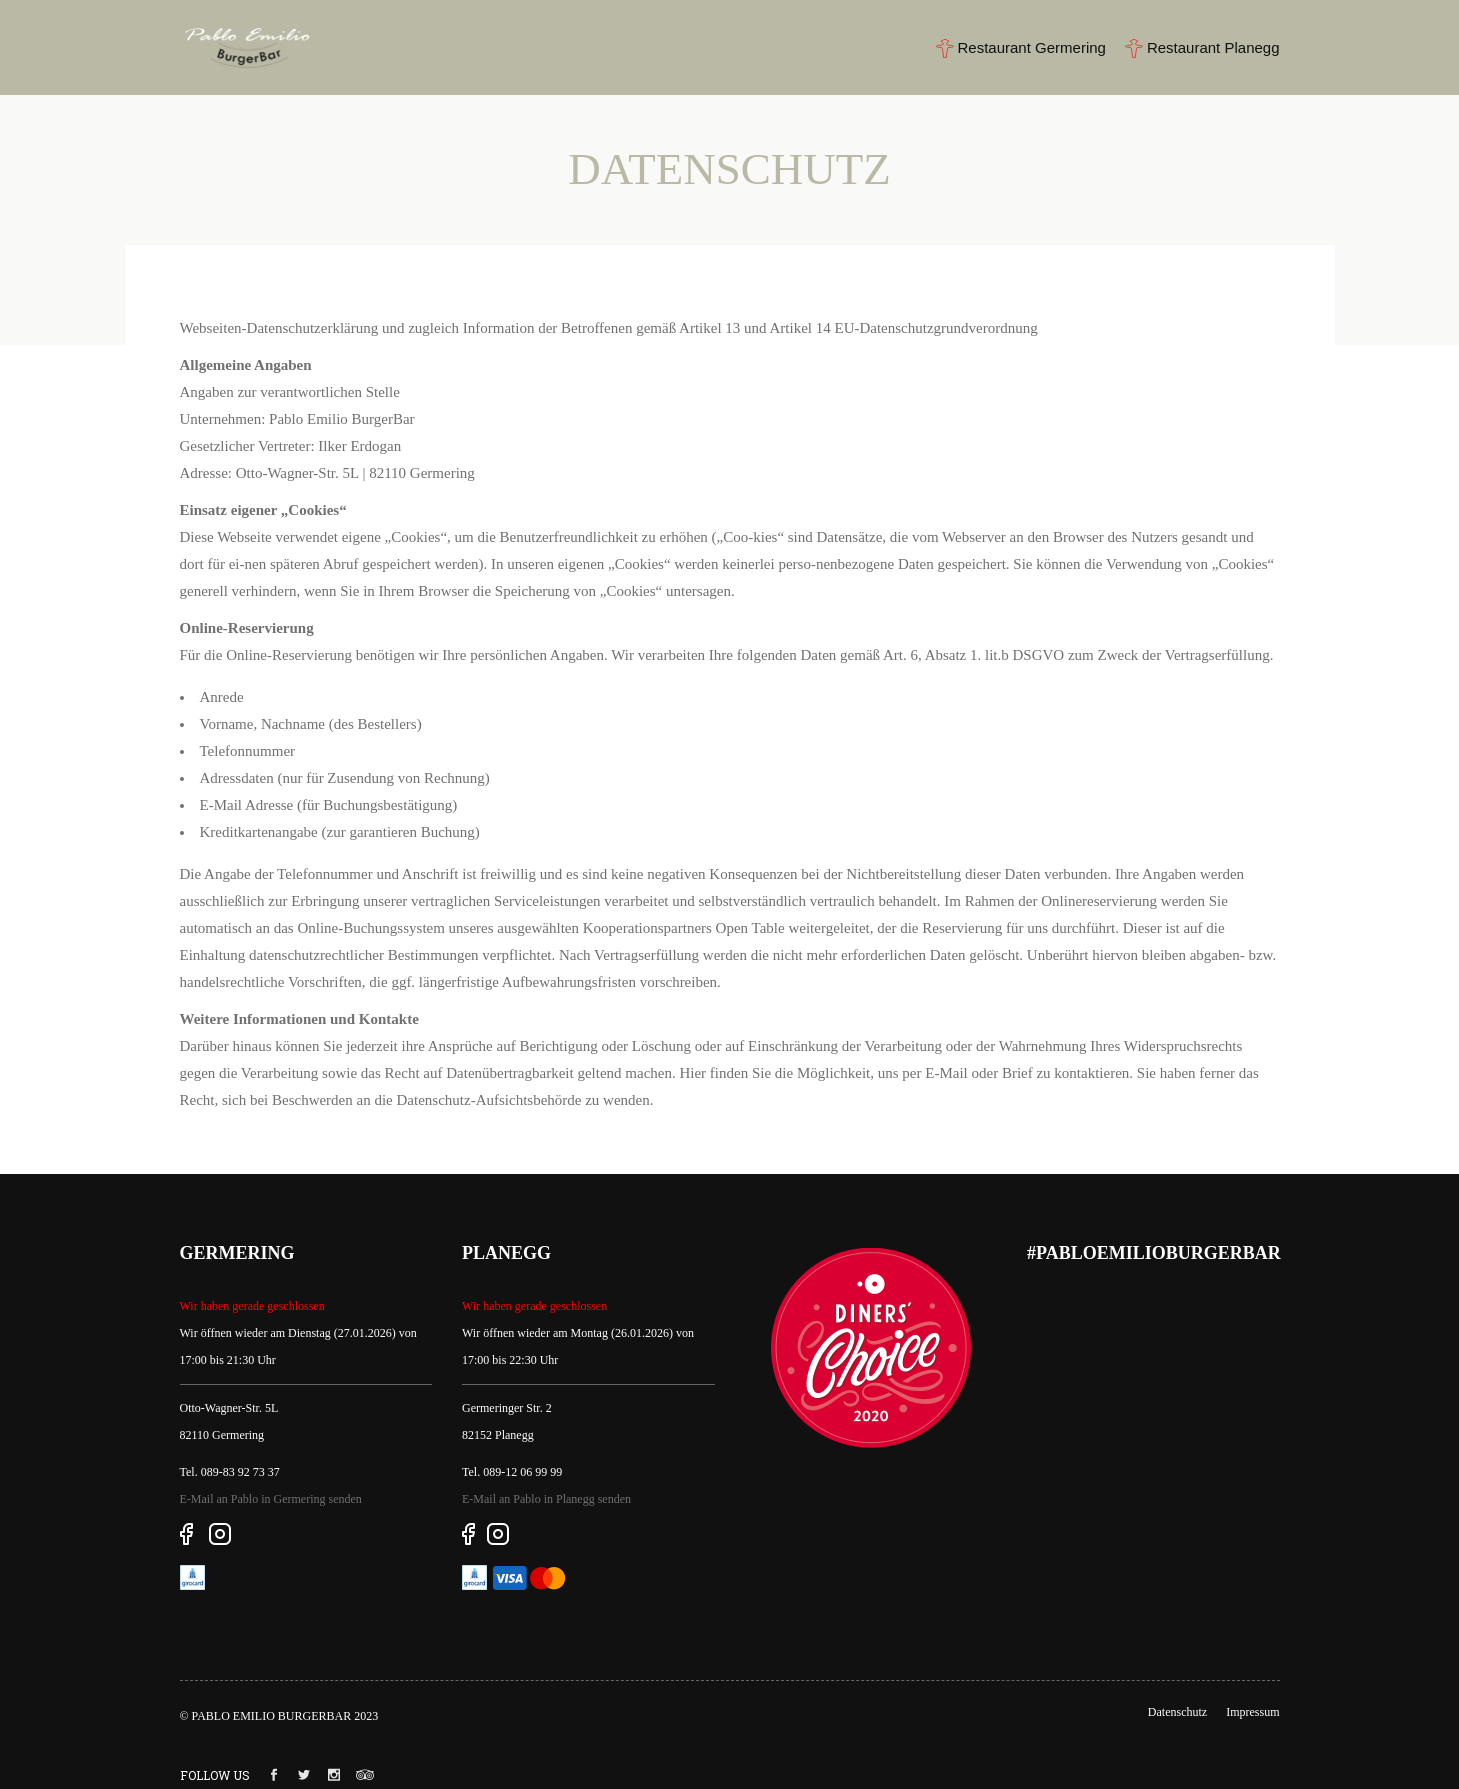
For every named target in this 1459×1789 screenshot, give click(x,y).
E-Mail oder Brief (978, 1073)
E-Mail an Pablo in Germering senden (271, 1499)
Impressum (1252, 1712)
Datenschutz (1177, 1712)
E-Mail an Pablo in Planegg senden (546, 1499)
